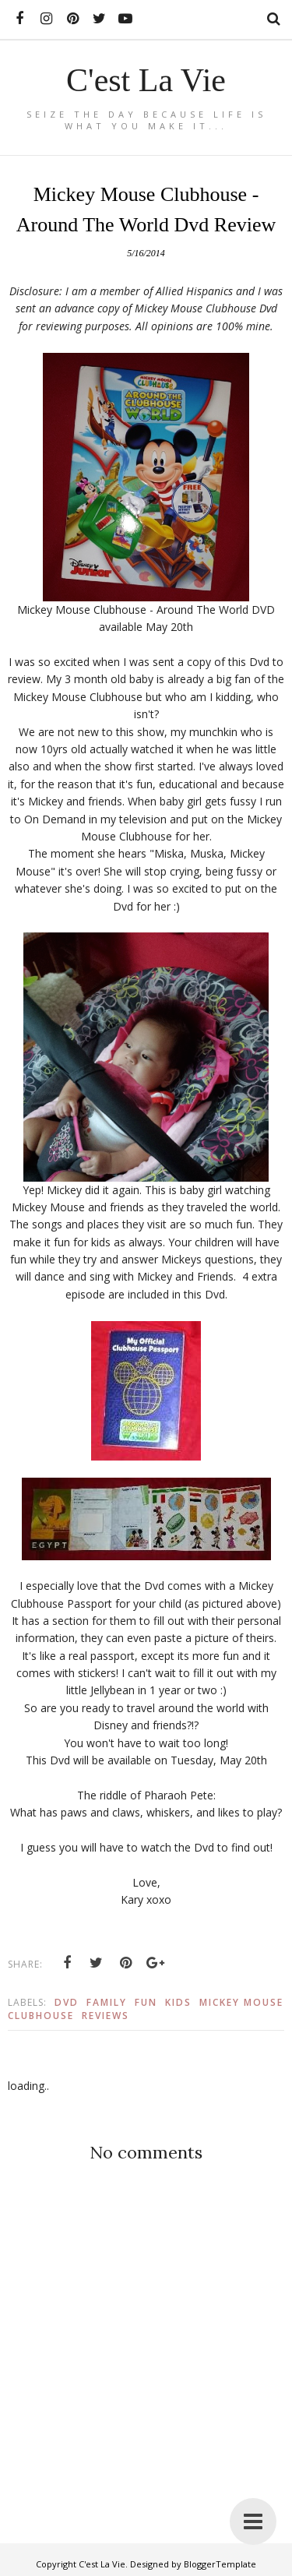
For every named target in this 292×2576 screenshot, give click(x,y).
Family (106, 2002)
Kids (178, 2002)
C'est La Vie (146, 80)
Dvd (67, 2002)
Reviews (105, 2015)
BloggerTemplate (220, 2564)
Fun (146, 2002)
